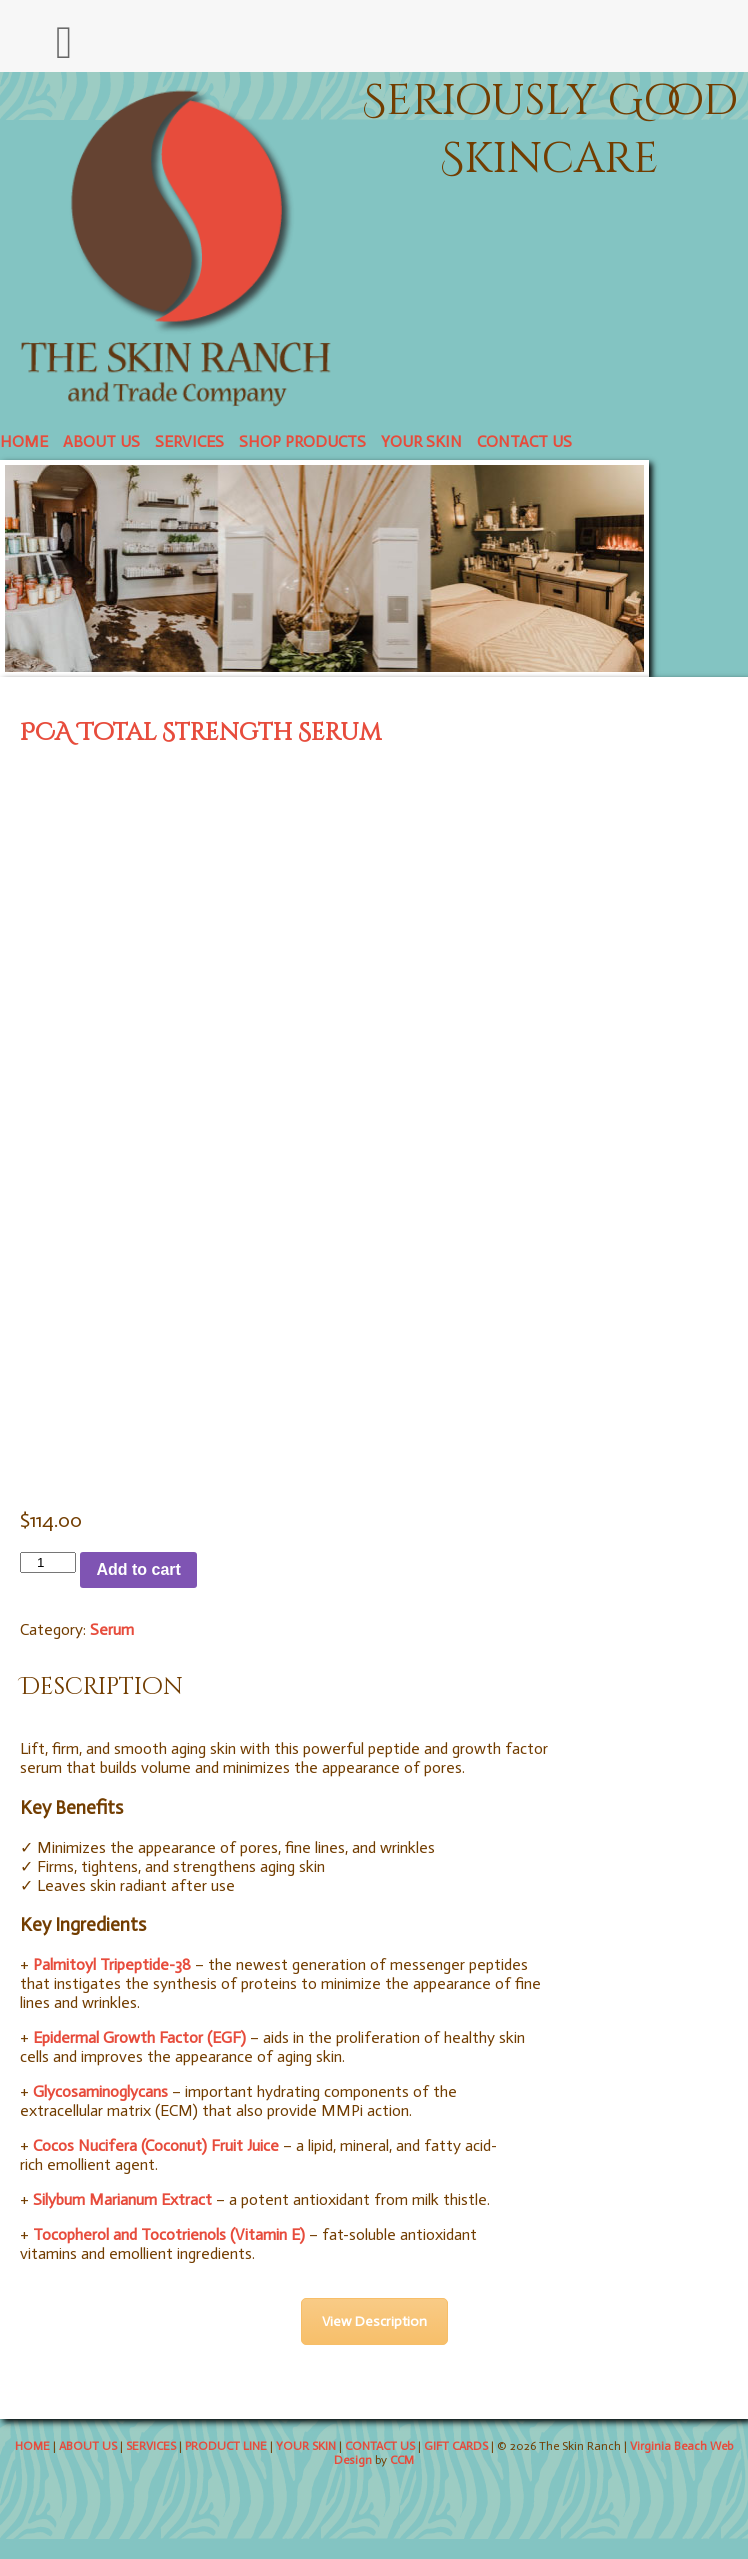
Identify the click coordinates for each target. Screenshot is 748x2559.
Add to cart (138, 1569)
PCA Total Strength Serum (200, 733)
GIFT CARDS (456, 2446)
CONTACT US (524, 441)
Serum (112, 1629)
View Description (374, 2321)
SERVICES (189, 441)
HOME (24, 441)
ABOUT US (101, 441)
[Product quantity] (48, 1562)
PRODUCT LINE (226, 2446)
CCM (402, 2460)
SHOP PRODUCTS (302, 441)
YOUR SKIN (421, 441)
